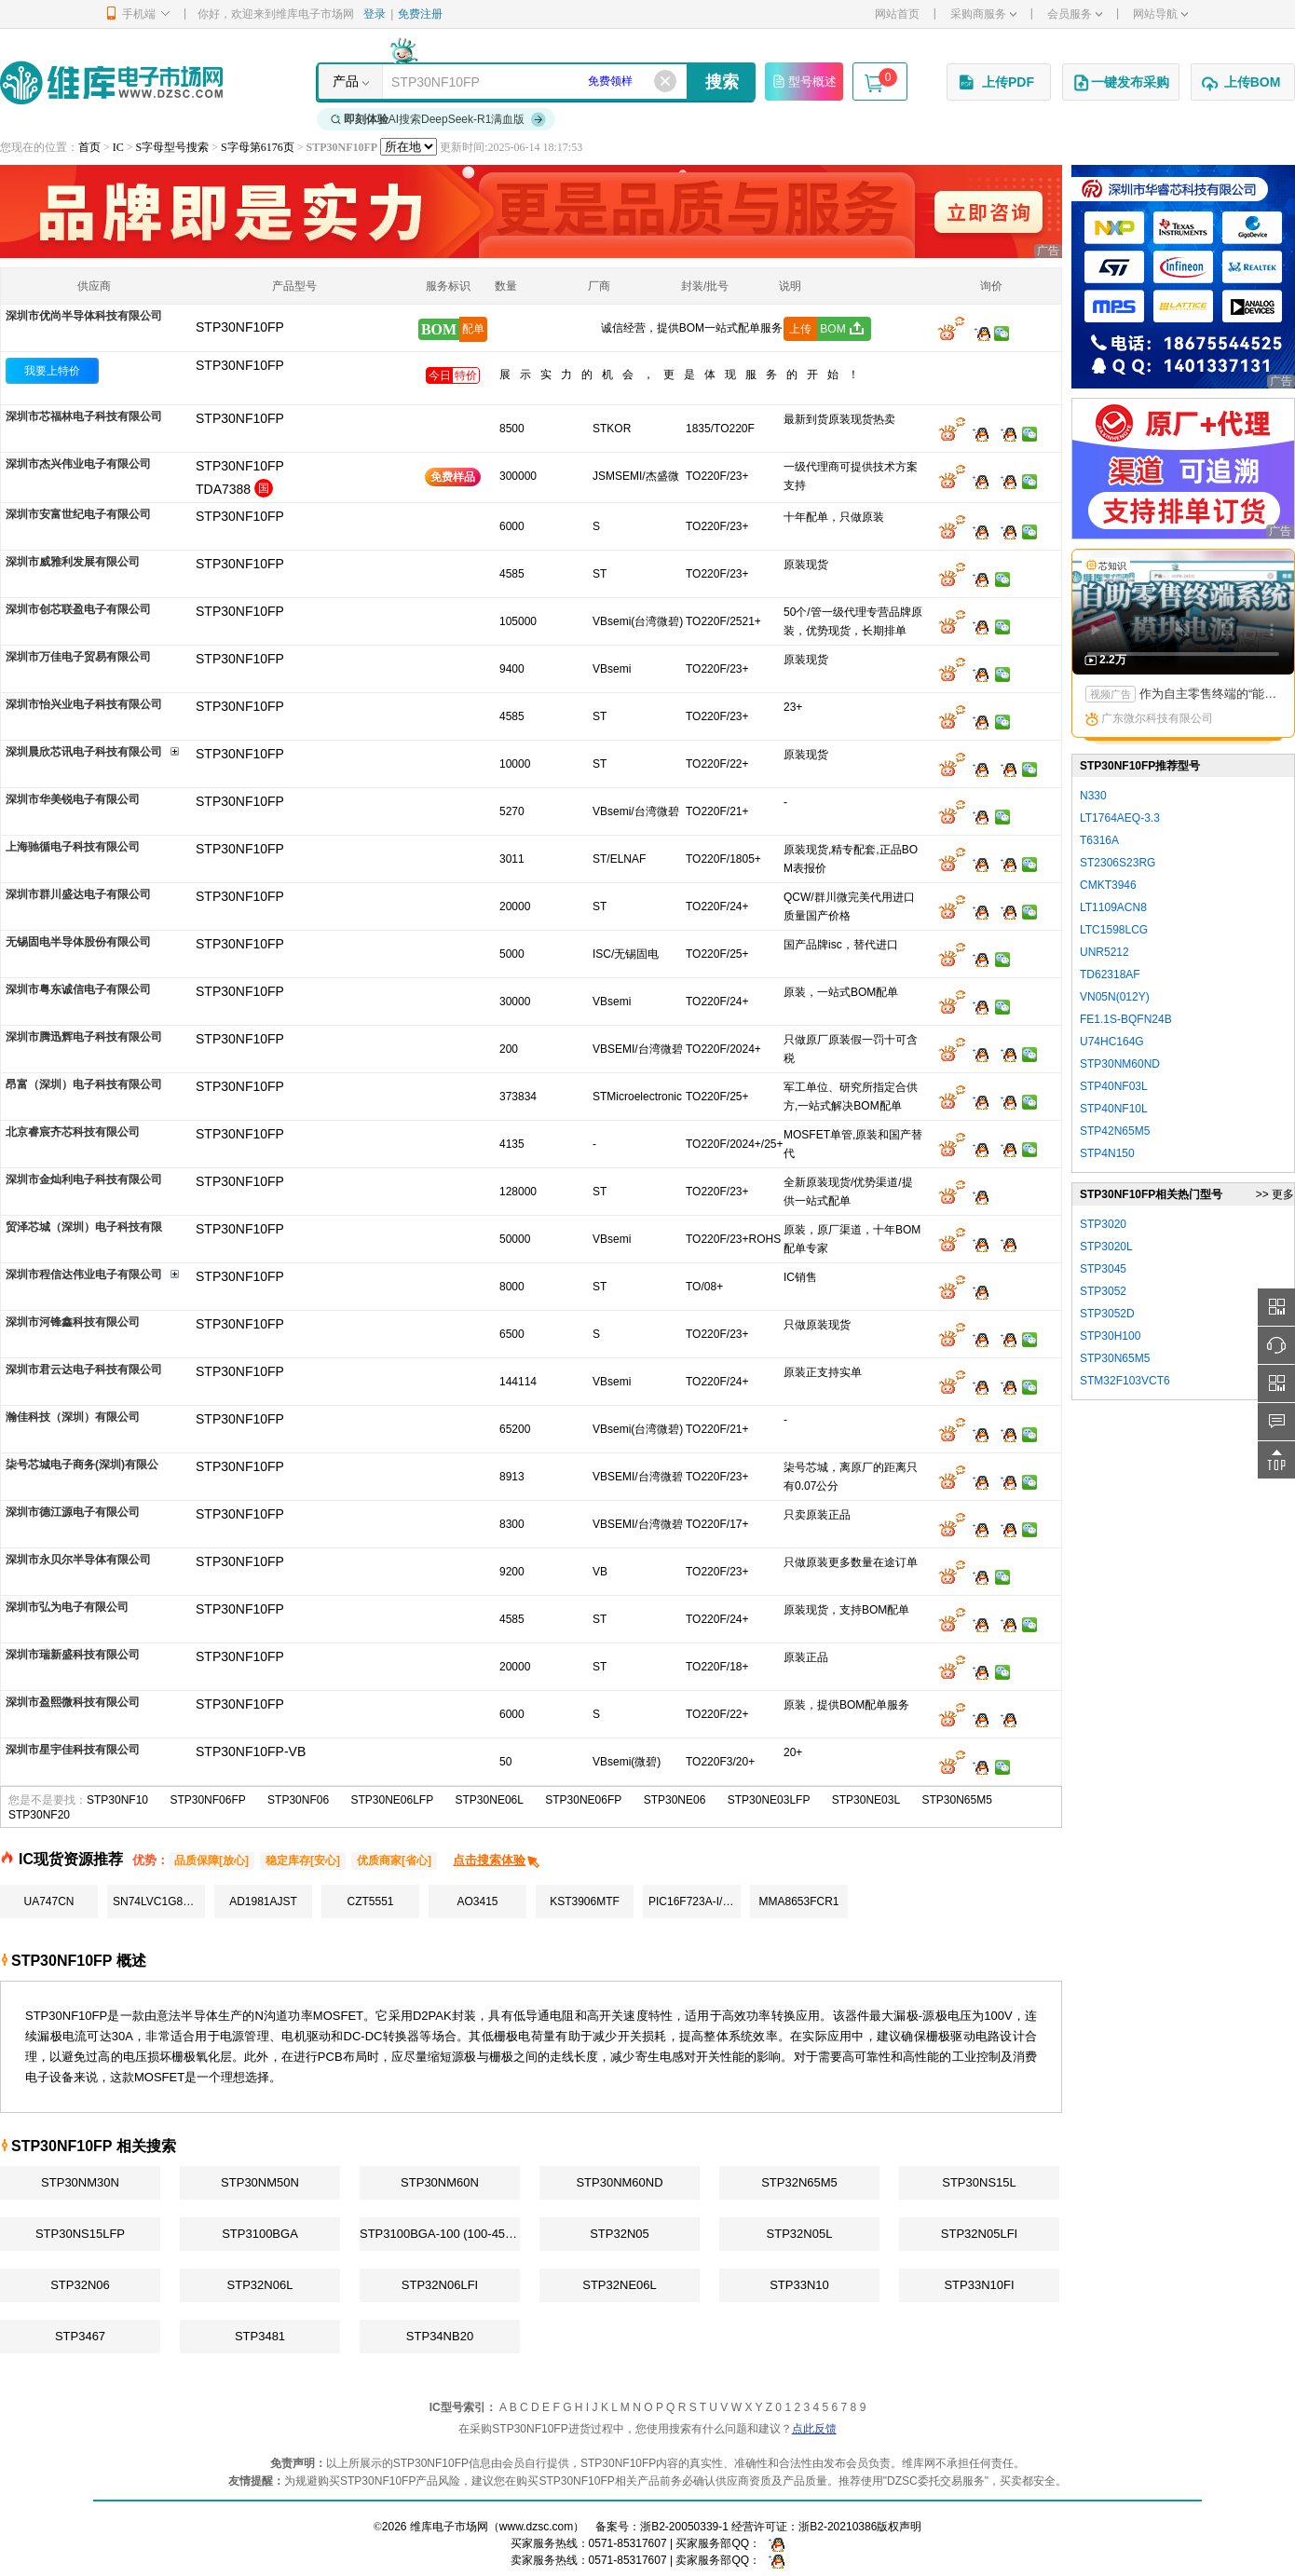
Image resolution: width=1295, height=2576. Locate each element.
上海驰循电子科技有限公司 (73, 846)
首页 (89, 147)
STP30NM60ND (619, 2182)
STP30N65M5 (957, 1799)
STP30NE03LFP (769, 1799)
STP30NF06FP (207, 1799)
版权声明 (899, 2526)
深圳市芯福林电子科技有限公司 (84, 416)
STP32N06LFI (440, 2285)
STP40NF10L (1114, 1108)
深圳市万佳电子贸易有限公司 (78, 656)
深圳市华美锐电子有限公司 (73, 799)
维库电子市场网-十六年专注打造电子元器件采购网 (111, 82)
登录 (374, 13)
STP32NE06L (619, 2285)
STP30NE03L (866, 1799)
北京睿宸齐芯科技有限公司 (73, 1131)
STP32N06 (80, 2285)
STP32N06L (260, 2285)
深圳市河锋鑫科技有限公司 (73, 1322)
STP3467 (80, 2336)
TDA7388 (223, 489)
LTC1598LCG (1114, 929)
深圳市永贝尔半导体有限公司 (78, 1559)
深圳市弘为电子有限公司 (67, 1607)
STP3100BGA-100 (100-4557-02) (440, 2234)
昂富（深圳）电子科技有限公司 (84, 1084)
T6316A (1099, 840)
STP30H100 (1110, 1336)
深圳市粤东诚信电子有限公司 (78, 989)
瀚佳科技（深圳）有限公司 (73, 1417)
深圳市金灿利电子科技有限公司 (84, 1179)
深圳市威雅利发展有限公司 (73, 561)
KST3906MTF (585, 1901)
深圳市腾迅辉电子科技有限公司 (84, 1036)
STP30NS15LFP (80, 2234)
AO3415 (477, 1901)
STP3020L (1106, 1246)
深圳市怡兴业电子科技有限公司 (84, 704)
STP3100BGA (260, 2234)
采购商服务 (983, 13)
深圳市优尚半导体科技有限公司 (84, 315)
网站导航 (1160, 13)
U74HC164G (1112, 1041)
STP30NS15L (979, 2182)
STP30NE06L (490, 1799)
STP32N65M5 (799, 2182)
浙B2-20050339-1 (684, 2526)
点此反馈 (814, 2428)
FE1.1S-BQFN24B (1126, 1019)
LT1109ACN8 (1113, 907)
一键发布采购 (1120, 83)
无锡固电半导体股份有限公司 (78, 941)
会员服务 (1074, 13)
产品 (346, 81)
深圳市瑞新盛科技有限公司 (73, 1654)
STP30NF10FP (240, 365)
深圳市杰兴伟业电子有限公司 (78, 463)
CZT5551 (370, 1901)
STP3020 (1103, 1224)
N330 (1093, 795)
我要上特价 (52, 370)
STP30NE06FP (583, 1799)
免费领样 (610, 81)
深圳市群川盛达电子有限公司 (78, 894)
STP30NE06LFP (391, 1799)
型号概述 (804, 81)
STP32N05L (800, 2234)
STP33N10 (799, 2285)
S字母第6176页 (257, 147)
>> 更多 (1275, 1194)
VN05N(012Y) (1115, 996)
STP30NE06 (675, 1799)
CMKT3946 (1108, 885)
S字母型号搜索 (173, 147)
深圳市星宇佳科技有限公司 (73, 1749)
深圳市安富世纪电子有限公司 (78, 514)
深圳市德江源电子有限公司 (73, 1512)
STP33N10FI (979, 2285)
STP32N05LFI (979, 2234)
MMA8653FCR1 (798, 1901)
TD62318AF (1110, 974)
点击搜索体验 (497, 1860)
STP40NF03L (1114, 1086)
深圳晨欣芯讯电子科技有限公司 (84, 751)
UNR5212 (1104, 952)
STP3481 (260, 2336)
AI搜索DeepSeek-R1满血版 (439, 119)
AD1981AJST (263, 1901)
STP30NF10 (117, 1799)
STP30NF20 (39, 1814)
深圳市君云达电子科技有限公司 (84, 1369)
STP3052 (1103, 1291)
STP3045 (1103, 1268)
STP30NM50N (260, 2182)
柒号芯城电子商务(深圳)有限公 (82, 1464)
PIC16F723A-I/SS (692, 1901)
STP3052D (1107, 1313)
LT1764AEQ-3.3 (1120, 818)
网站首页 (897, 13)
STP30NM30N (80, 2182)
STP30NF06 (298, 1799)
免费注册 (420, 13)
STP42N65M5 (1115, 1131)
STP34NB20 (439, 2336)
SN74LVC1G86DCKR (159, 1901)
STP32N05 (619, 2234)
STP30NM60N (440, 2182)
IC (118, 147)
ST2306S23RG (1117, 862)
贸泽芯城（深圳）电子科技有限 (84, 1226)
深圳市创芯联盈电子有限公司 (78, 609)
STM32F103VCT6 (1125, 1380)
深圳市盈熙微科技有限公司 (73, 1702)
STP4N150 (1107, 1153)
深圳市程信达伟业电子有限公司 (84, 1274)
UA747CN (48, 1901)
